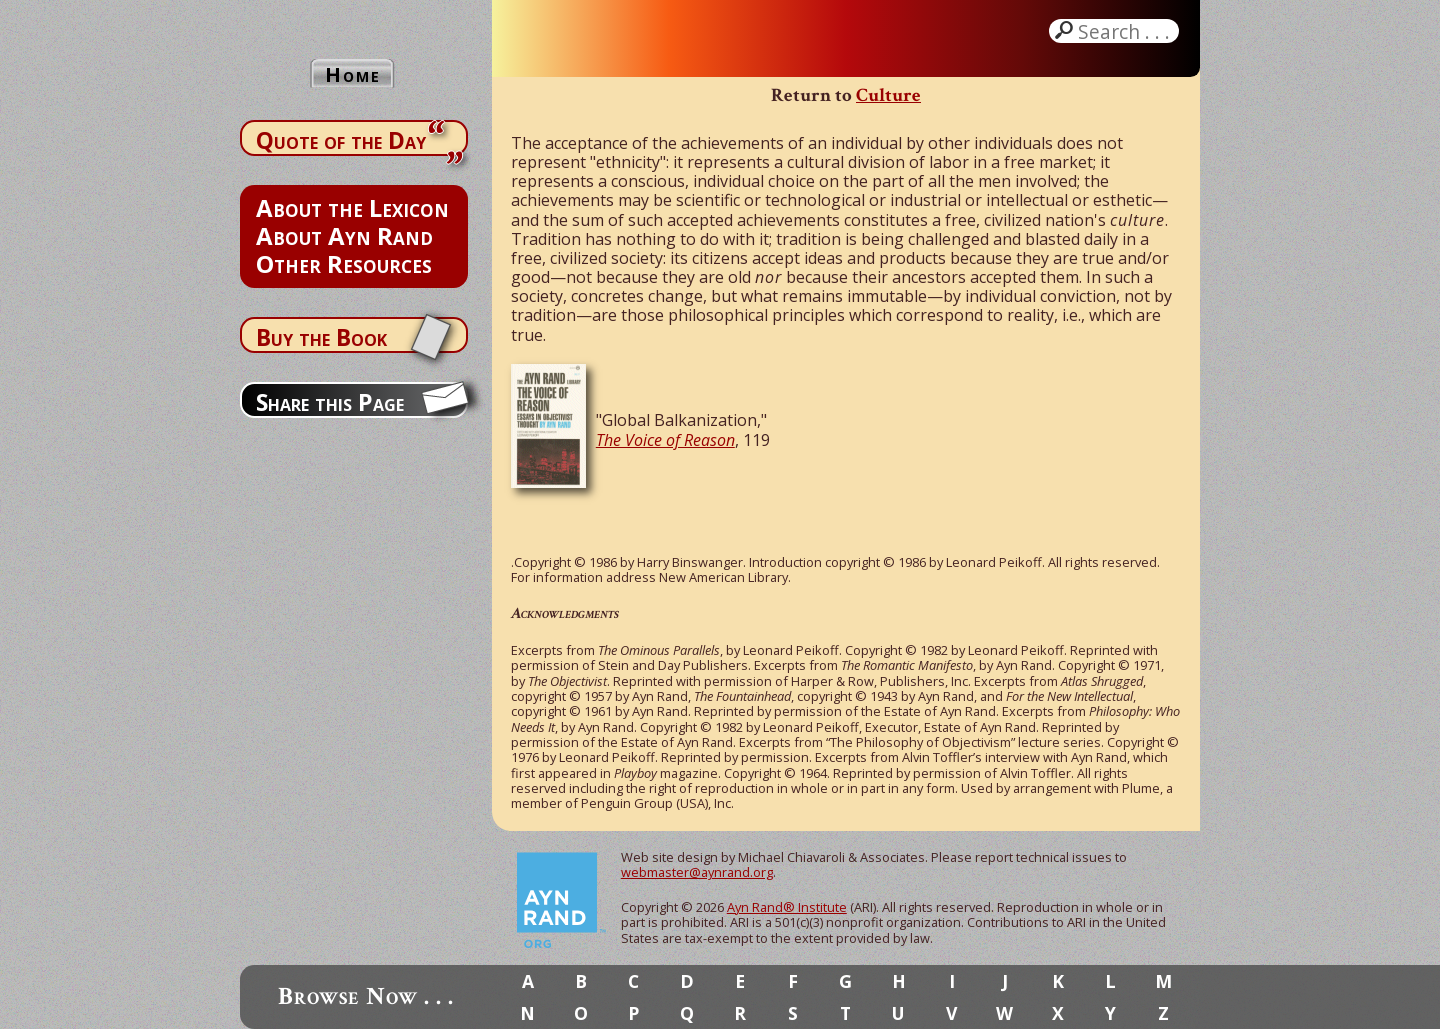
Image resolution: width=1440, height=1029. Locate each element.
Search (1126, 31)
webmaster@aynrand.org (697, 872)
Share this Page (330, 402)
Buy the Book (321, 337)
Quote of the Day (341, 140)
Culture (888, 95)
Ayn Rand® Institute (787, 907)
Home (353, 74)
